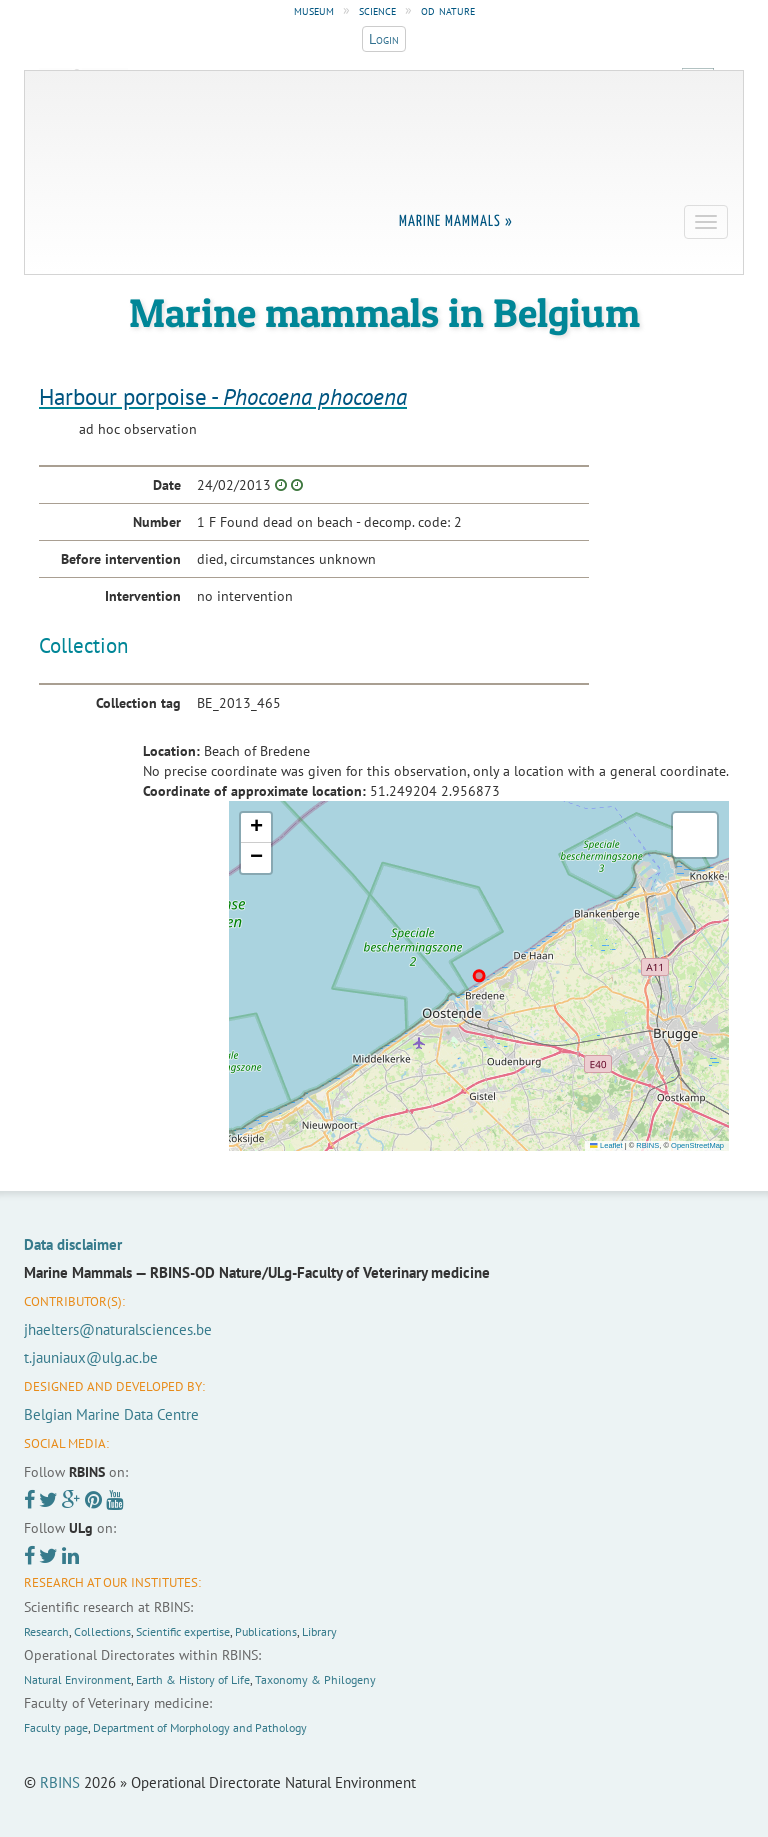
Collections (102, 1631)
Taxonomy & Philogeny (315, 1679)
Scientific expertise (183, 1631)
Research (46, 1631)
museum (314, 10)
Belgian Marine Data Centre (111, 1414)
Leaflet (606, 1145)
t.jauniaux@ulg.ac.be (91, 1357)
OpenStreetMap (697, 1145)
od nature (448, 10)
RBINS (647, 1145)
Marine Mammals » (456, 221)
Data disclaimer (73, 1244)
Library (319, 1631)
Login (384, 39)
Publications (266, 1631)
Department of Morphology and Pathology (200, 1727)
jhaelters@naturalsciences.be (118, 1329)
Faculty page (56, 1727)
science (377, 10)
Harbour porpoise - (223, 396)
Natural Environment (77, 1679)
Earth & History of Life (193, 1679)
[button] (256, 828)
